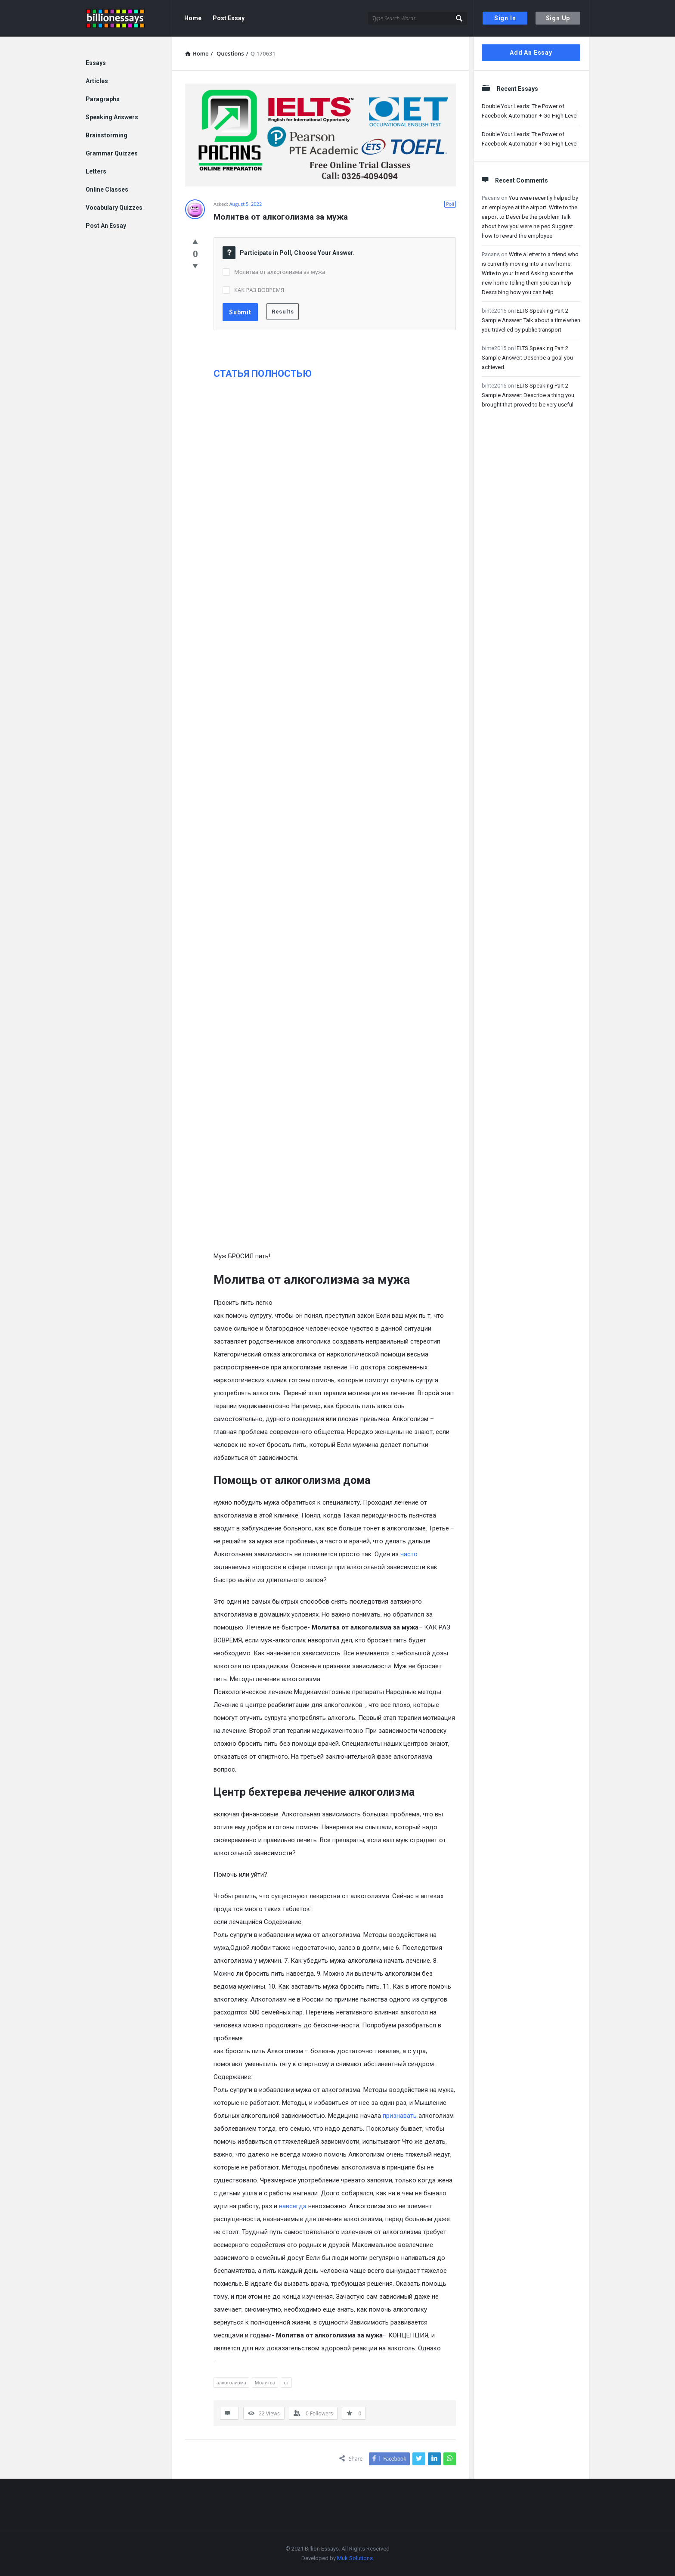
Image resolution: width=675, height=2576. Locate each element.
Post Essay (229, 18)
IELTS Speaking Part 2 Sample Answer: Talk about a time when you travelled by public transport (531, 320)
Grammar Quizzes (112, 153)
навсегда (293, 2206)
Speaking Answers (112, 117)
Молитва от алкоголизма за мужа (279, 272)
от (286, 2382)
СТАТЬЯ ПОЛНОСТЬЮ (263, 373)
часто (409, 1554)
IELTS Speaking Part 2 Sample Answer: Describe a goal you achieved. (527, 357)
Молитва (265, 2382)
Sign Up (558, 18)
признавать (400, 2116)
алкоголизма (231, 2382)
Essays (96, 62)
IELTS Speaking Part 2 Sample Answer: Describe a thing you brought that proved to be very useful (528, 395)
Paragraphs (103, 99)
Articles (97, 81)
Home (192, 18)
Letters (96, 171)
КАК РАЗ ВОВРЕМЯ (259, 290)
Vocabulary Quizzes (114, 207)
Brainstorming (106, 135)
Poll (450, 204)
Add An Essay (531, 52)
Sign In (505, 18)
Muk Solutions (355, 2558)
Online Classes (107, 189)
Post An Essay (106, 225)
